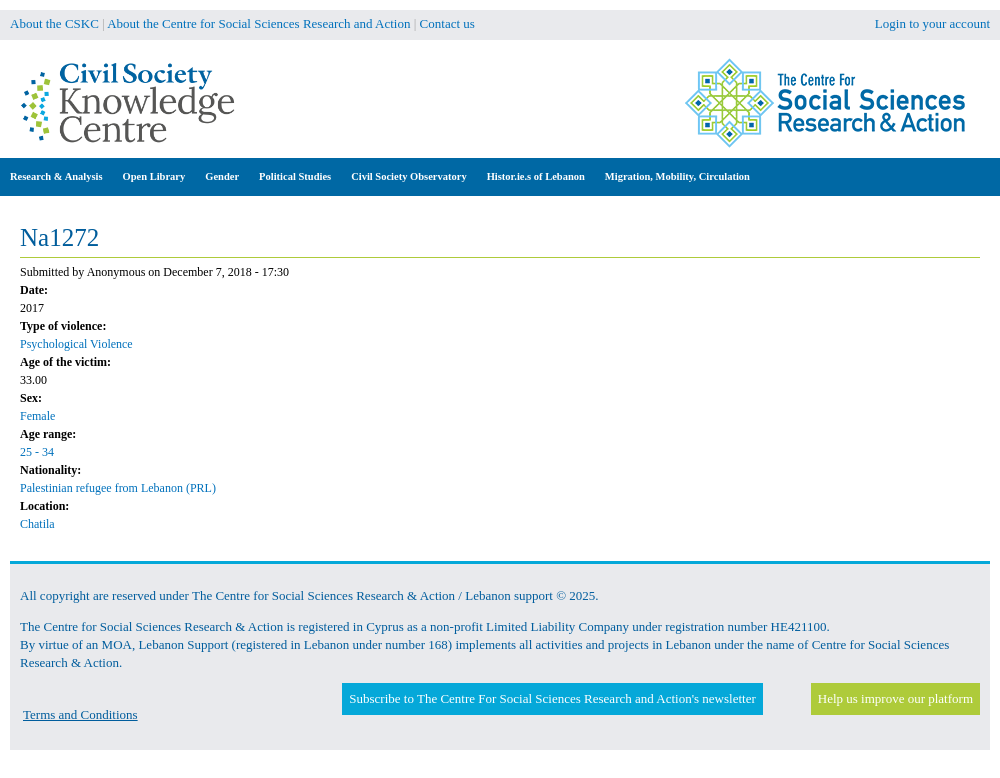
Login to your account (932, 23)
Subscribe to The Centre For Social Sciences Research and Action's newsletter (552, 698)
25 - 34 (37, 452)
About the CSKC (54, 23)
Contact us (447, 23)
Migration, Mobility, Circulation (677, 176)
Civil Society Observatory (408, 176)
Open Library (154, 176)
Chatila (37, 524)
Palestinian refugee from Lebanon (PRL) (118, 488)
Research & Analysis (56, 176)
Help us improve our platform (895, 698)
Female (37, 416)
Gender (222, 176)
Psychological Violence (76, 344)
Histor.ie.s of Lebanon (536, 176)
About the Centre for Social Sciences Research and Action (258, 23)
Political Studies (295, 176)
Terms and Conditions (80, 714)
